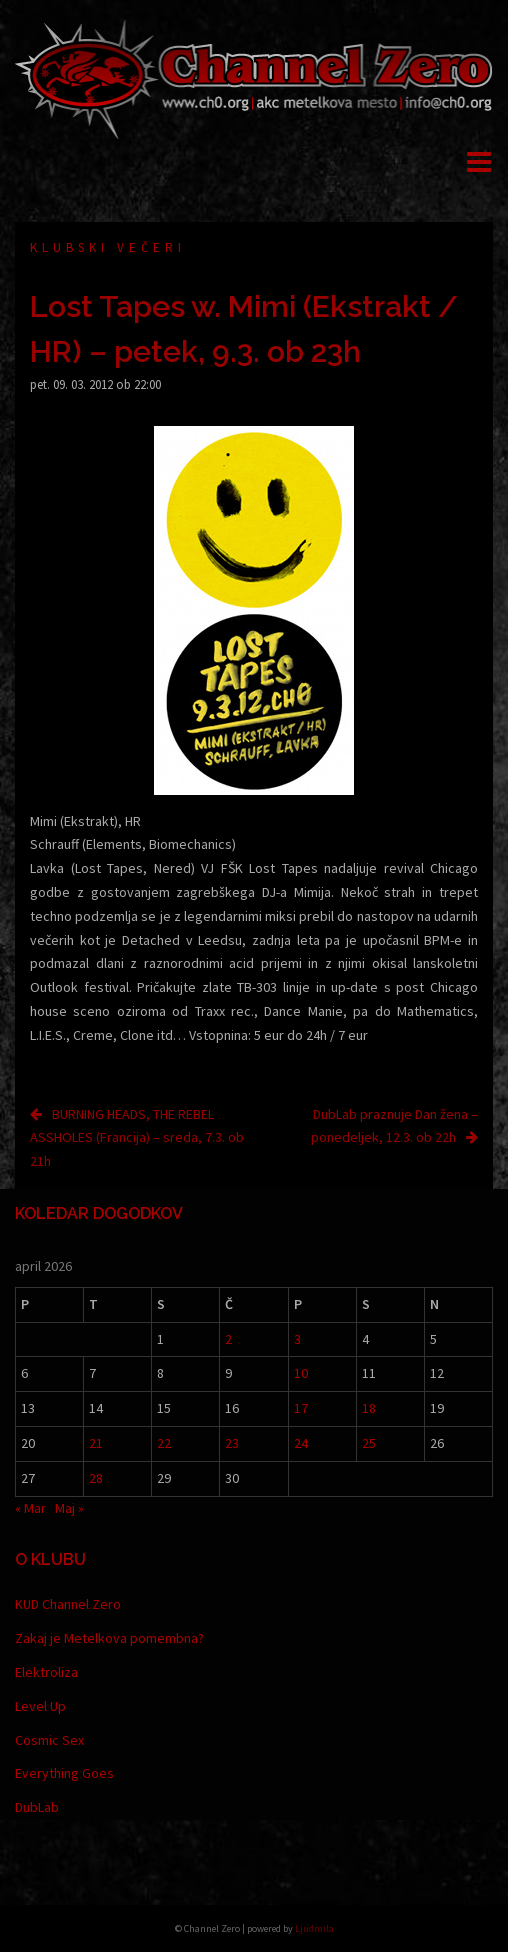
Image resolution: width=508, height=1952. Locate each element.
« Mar (30, 1508)
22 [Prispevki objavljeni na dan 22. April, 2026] (164, 1443)
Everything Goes (64, 1773)
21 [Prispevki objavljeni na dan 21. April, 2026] (96, 1443)
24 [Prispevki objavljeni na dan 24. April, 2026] (301, 1443)
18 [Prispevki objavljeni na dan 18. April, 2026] (369, 1408)
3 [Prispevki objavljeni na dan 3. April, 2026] (297, 1339)
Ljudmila (314, 1928)
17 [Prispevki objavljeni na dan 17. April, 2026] (301, 1408)
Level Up (40, 1706)
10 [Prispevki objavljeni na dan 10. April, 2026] (301, 1373)
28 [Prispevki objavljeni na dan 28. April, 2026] (96, 1478)
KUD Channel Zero (68, 1604)
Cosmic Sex (49, 1740)
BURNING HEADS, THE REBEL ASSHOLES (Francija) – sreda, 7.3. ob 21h (137, 1138)
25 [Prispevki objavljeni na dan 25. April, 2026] (369, 1443)
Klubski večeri (108, 247)
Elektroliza (46, 1672)
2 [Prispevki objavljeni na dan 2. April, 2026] (228, 1339)
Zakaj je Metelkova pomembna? (109, 1638)
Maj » (69, 1508)
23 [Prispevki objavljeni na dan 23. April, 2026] (232, 1443)
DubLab (37, 1807)
